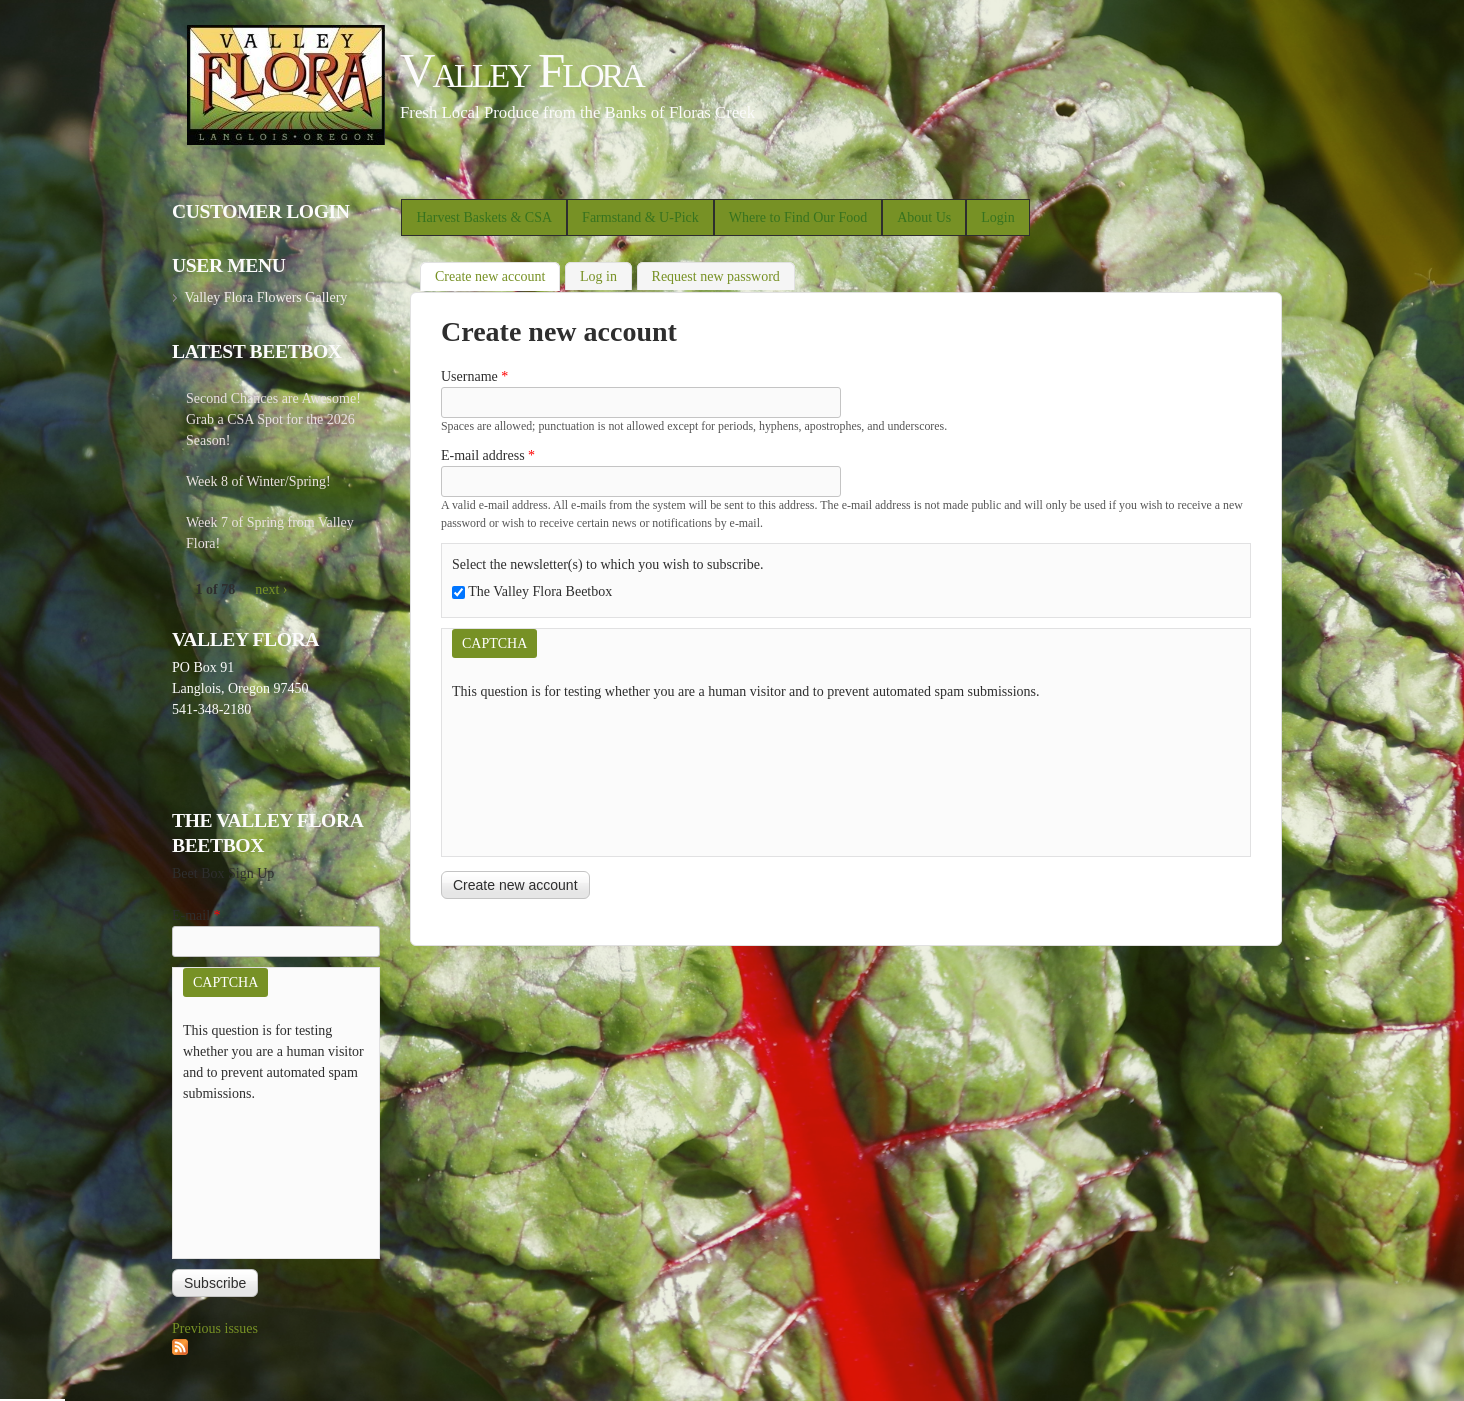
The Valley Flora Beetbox (540, 591)
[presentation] (534, 774)
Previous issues (215, 1328)
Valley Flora (521, 70)
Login (997, 217)
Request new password (716, 276)
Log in (598, 276)
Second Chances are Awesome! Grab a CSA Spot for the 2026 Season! (273, 419)
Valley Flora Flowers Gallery (265, 297)
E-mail (196, 915)
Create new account (497, 274)
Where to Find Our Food (798, 217)
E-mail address (488, 455)
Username (474, 376)
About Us (924, 217)
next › (271, 589)
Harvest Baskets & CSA (484, 217)
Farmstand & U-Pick (640, 217)
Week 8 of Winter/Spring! (258, 481)
